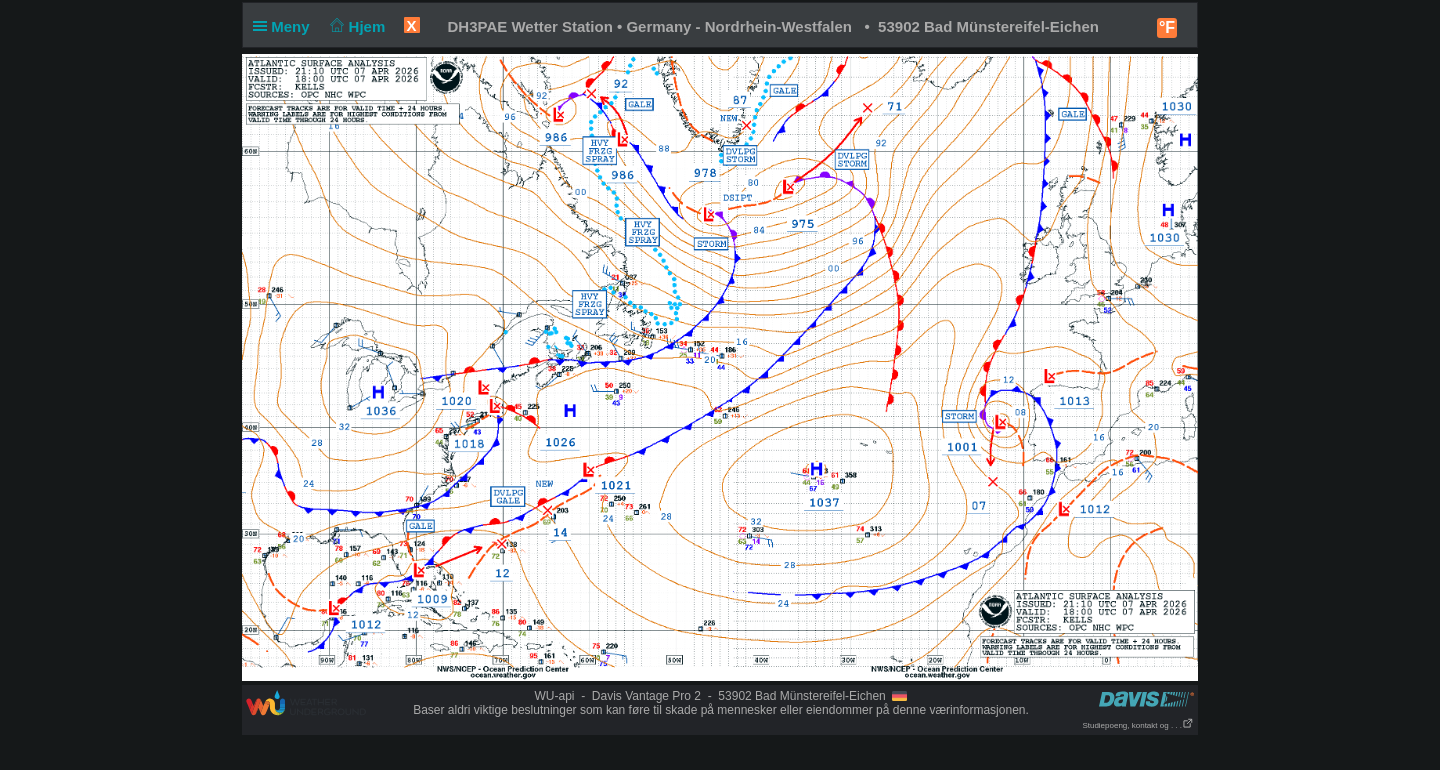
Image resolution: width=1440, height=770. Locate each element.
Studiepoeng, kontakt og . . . (1138, 725)
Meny (285, 26)
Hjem (356, 26)
